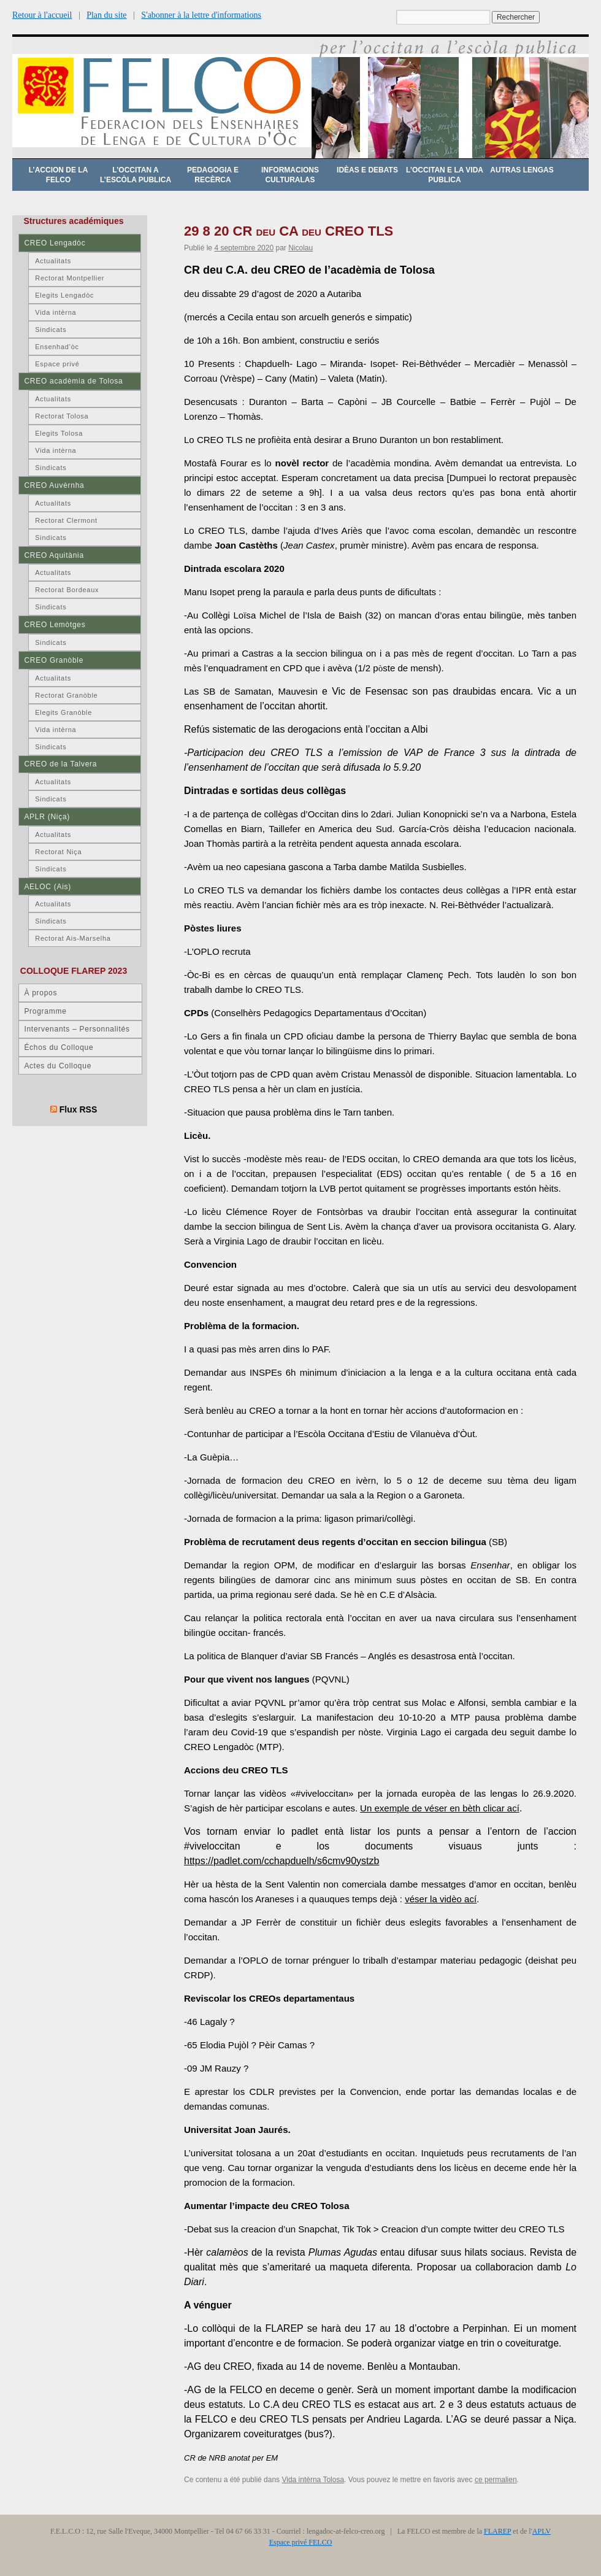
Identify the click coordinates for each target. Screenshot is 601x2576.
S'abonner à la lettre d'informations (201, 15)
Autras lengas (521, 170)
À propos (40, 993)
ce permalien (496, 2479)
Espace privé (57, 364)
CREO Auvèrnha (54, 485)
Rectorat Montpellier (69, 278)
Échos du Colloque (58, 1047)
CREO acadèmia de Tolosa (73, 381)
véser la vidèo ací (441, 1899)
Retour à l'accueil (42, 15)
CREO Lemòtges (54, 624)
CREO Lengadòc (54, 243)
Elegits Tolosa (59, 433)
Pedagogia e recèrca (213, 175)
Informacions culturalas (290, 175)
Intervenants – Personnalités (76, 1029)
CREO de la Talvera (60, 764)
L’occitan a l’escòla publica (135, 175)
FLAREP (497, 2531)
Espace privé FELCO (300, 2542)
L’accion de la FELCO (58, 175)
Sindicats (50, 329)
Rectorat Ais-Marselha (72, 938)
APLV (541, 2531)
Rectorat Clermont (66, 520)
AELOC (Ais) (47, 886)
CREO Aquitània (53, 555)
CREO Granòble (53, 660)
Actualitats (53, 260)
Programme (45, 1011)
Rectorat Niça (58, 851)
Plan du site (106, 15)
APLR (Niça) (47, 816)
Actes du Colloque (57, 1066)
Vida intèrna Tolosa (312, 2479)
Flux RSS (78, 1109)
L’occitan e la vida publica (444, 175)
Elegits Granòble (63, 712)
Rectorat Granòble (66, 695)
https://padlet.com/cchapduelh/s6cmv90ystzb (281, 1861)
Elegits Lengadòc (64, 295)
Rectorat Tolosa (61, 416)
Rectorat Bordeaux (67, 589)
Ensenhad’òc (57, 346)
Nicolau (300, 248)
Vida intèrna (55, 312)
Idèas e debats (367, 170)
